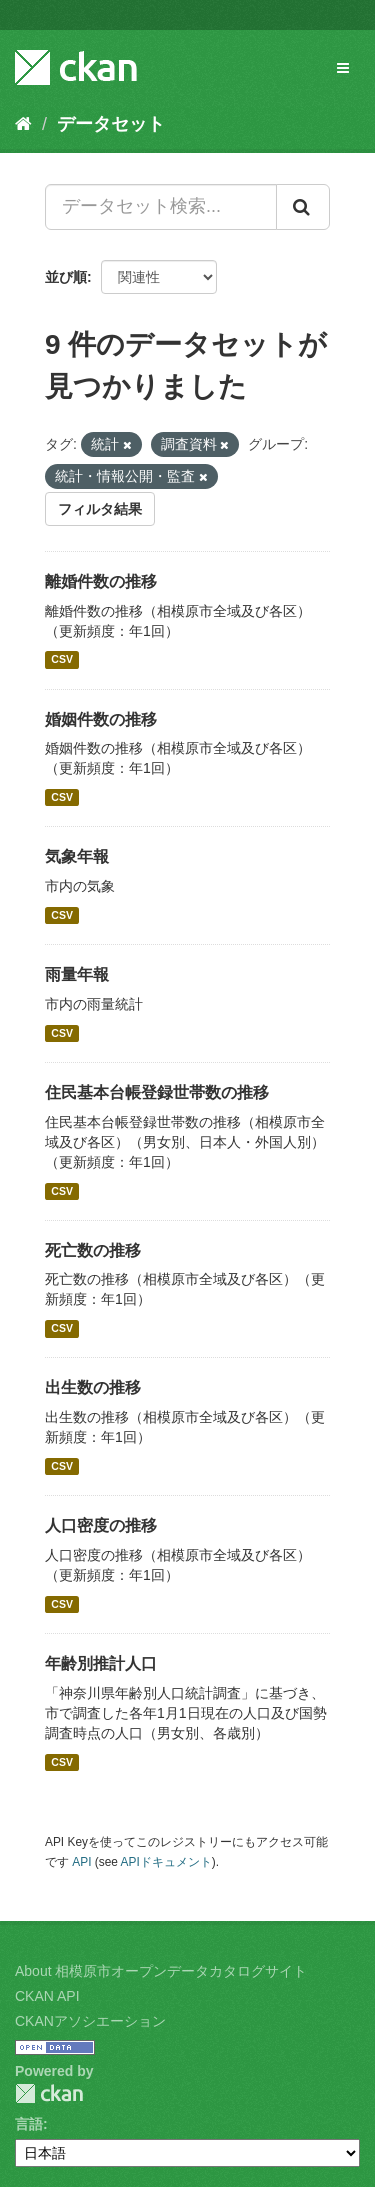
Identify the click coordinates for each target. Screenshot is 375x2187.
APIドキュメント (166, 1862)
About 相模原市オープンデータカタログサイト (161, 1971)
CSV (62, 660)
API (81, 1862)
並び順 (66, 277)
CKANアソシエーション (90, 2021)
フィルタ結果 (100, 509)
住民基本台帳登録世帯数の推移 (157, 1092)
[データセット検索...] (161, 207)
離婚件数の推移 (101, 581)
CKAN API (47, 1996)
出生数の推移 (93, 1387)
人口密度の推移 (101, 1525)
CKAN (49, 2093)
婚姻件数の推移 (101, 719)
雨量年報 (77, 974)
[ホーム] (23, 124)
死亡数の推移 (93, 1250)
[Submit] (303, 207)
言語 (29, 2124)
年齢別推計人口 (101, 1663)
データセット (111, 124)
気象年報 (77, 856)
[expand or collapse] (343, 68)
